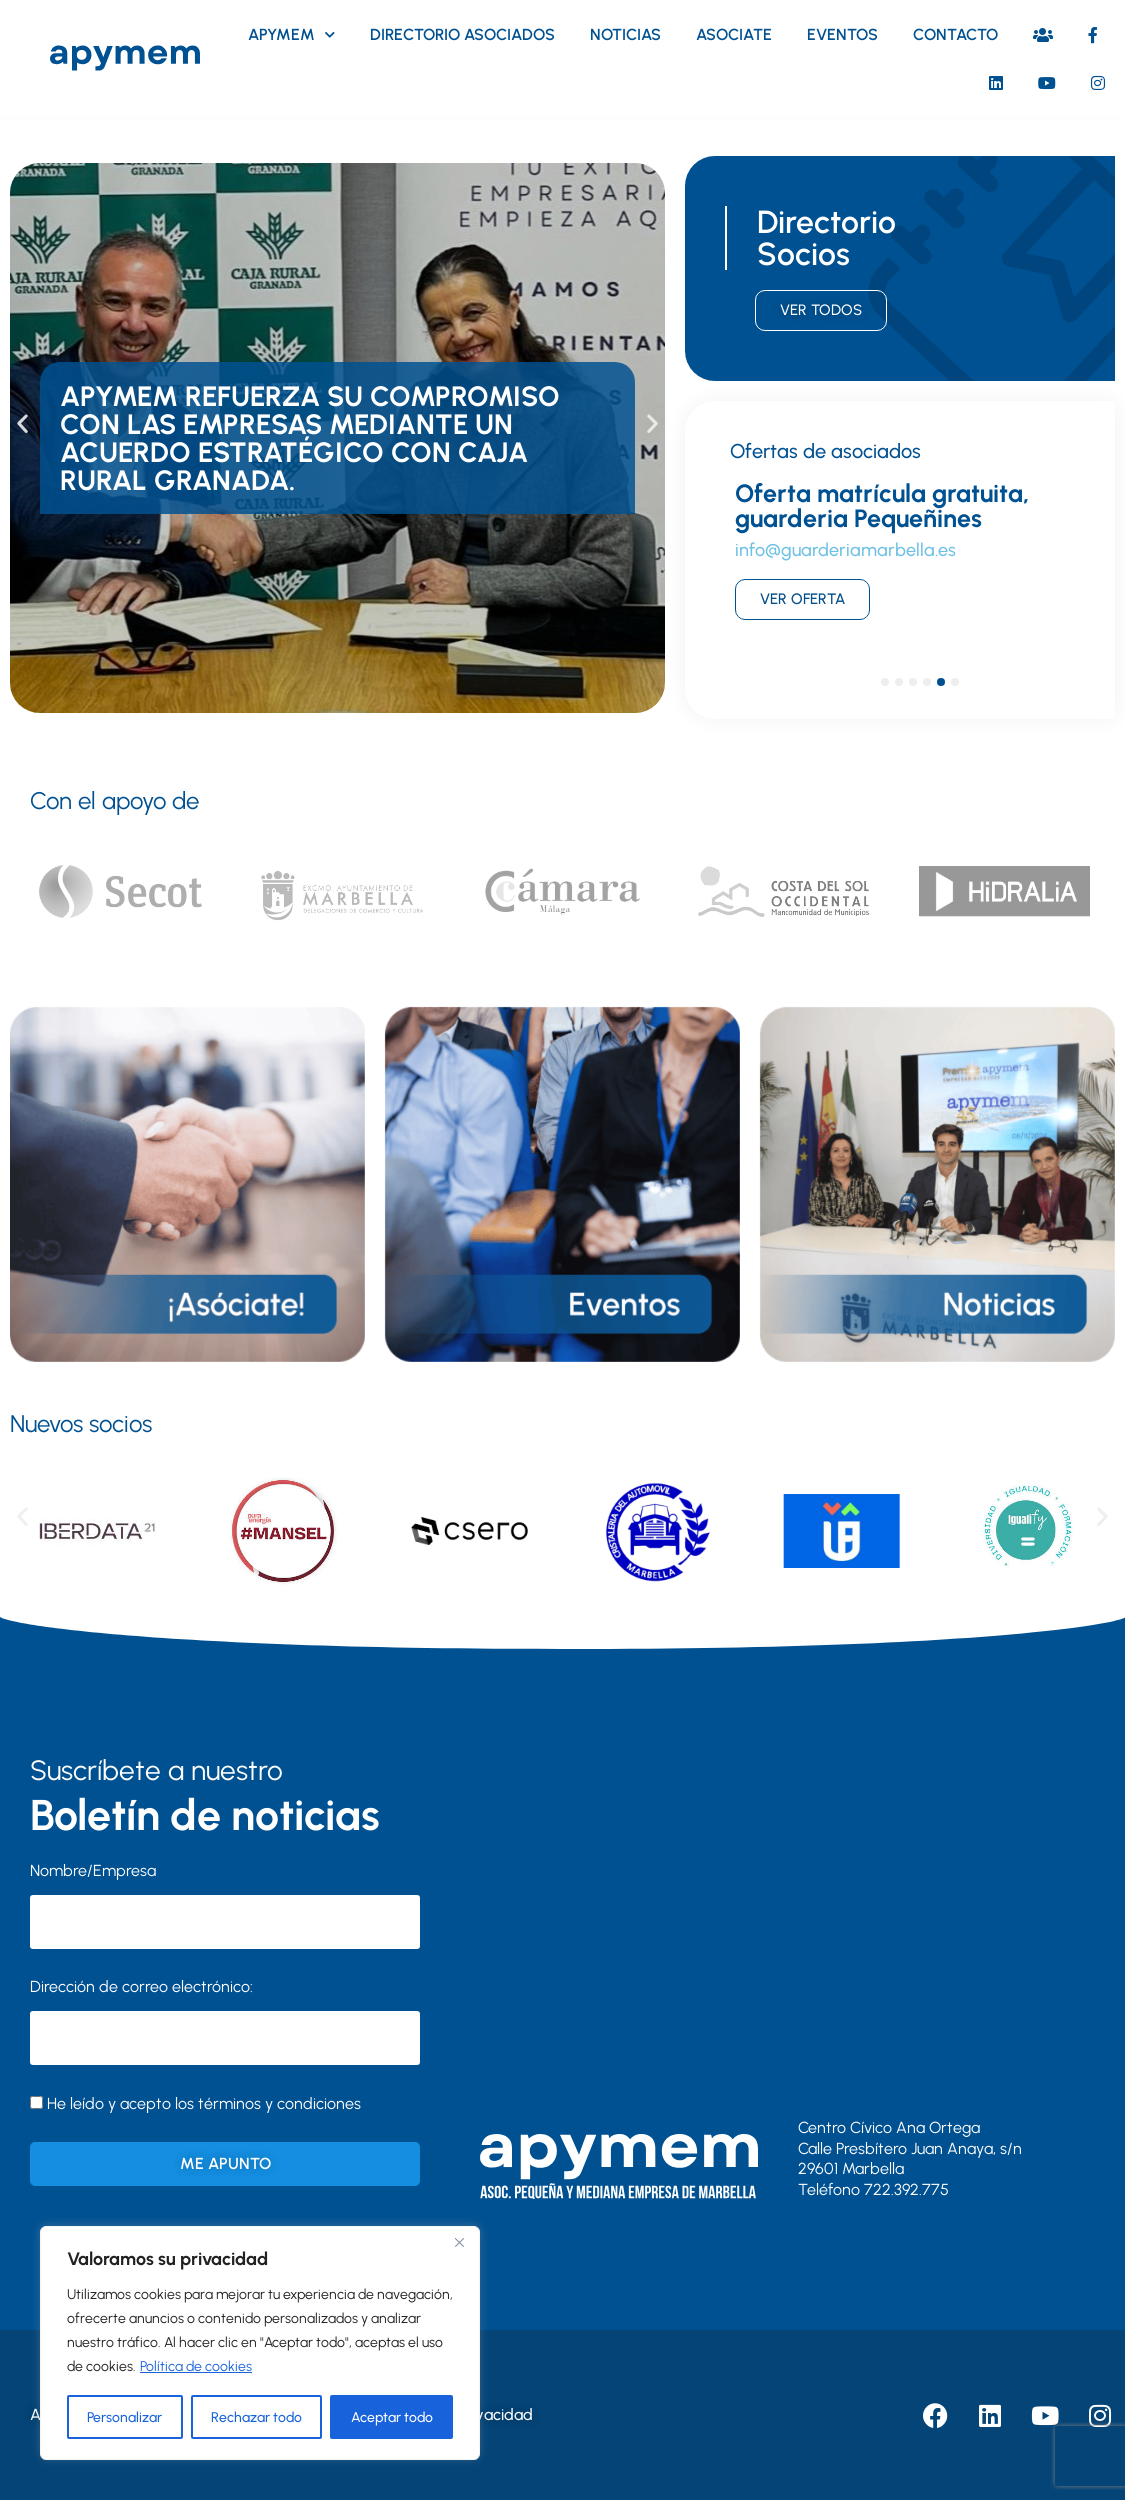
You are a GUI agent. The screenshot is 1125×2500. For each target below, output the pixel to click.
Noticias (625, 34)
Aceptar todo (392, 2416)
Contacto (955, 34)
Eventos (842, 34)
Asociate (734, 34)
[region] (260, 2343)
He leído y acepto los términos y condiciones (204, 2103)
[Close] (459, 2243)
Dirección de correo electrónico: (225, 2021)
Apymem (291, 34)
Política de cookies (196, 2366)
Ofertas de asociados (825, 451)
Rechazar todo (256, 2416)
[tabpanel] (900, 560)
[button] (22, 422)
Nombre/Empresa (93, 1870)
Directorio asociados (462, 34)
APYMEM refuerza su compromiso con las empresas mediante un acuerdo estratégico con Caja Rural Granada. (310, 438)
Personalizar (124, 2416)
